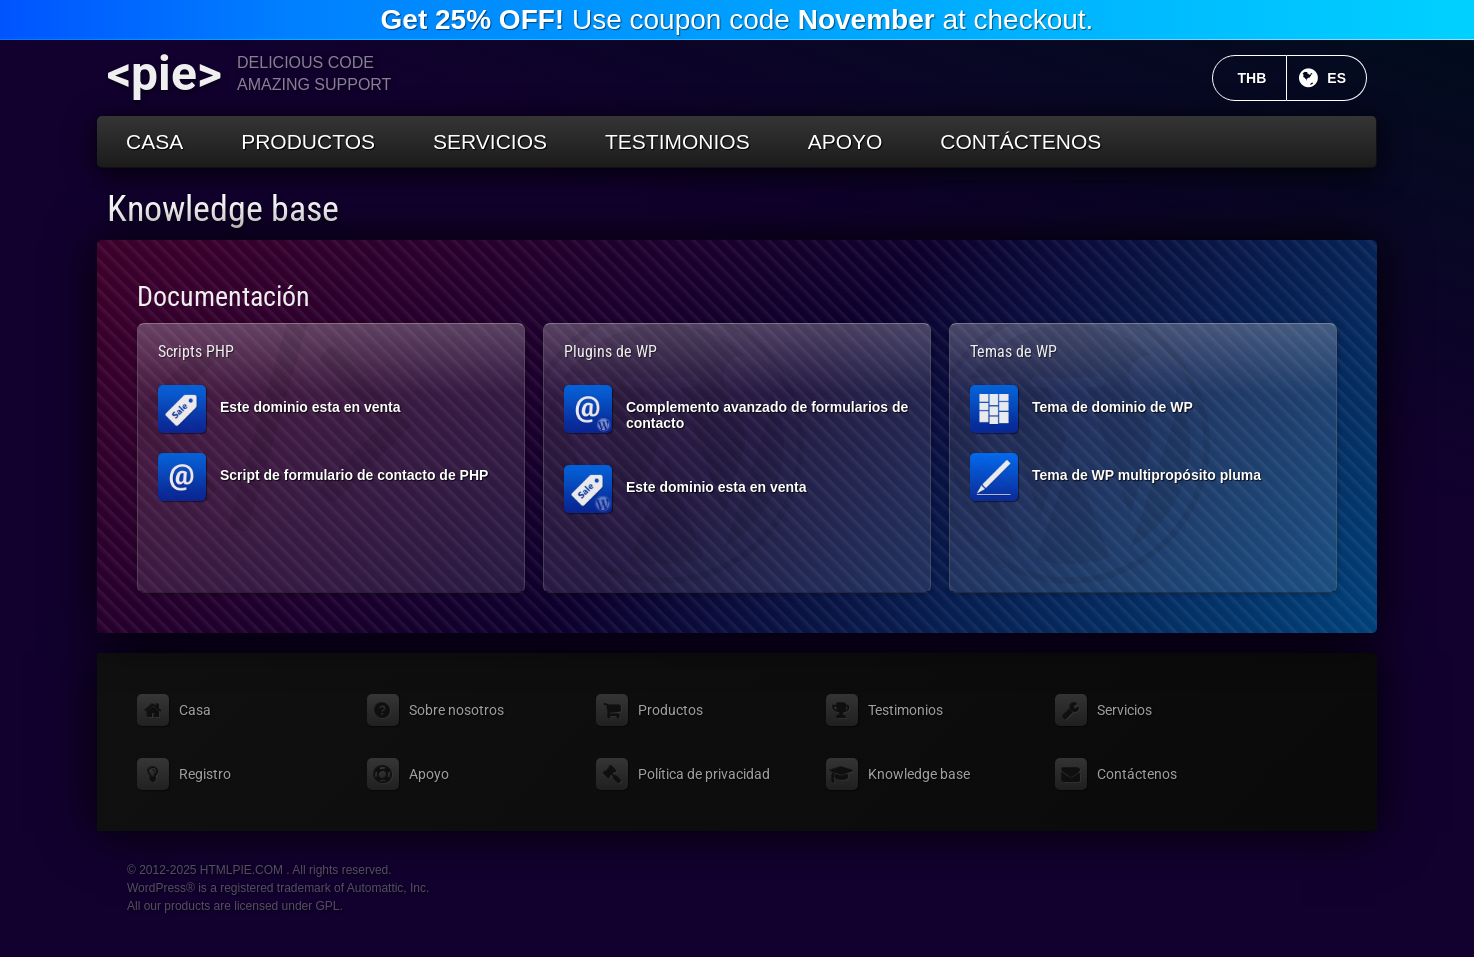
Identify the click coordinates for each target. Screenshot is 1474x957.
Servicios (490, 141)
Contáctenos (1020, 141)
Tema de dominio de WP (1081, 409)
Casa (154, 141)
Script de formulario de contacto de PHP (323, 477)
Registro (205, 774)
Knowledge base (223, 209)
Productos (308, 141)
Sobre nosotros (456, 710)
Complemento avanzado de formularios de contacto (736, 409)
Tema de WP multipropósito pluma (1115, 477)
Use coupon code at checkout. (737, 19)
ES (1347, 78)
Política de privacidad (704, 774)
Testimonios (677, 141)
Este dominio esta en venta (279, 409)
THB (1263, 78)
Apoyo (845, 141)
